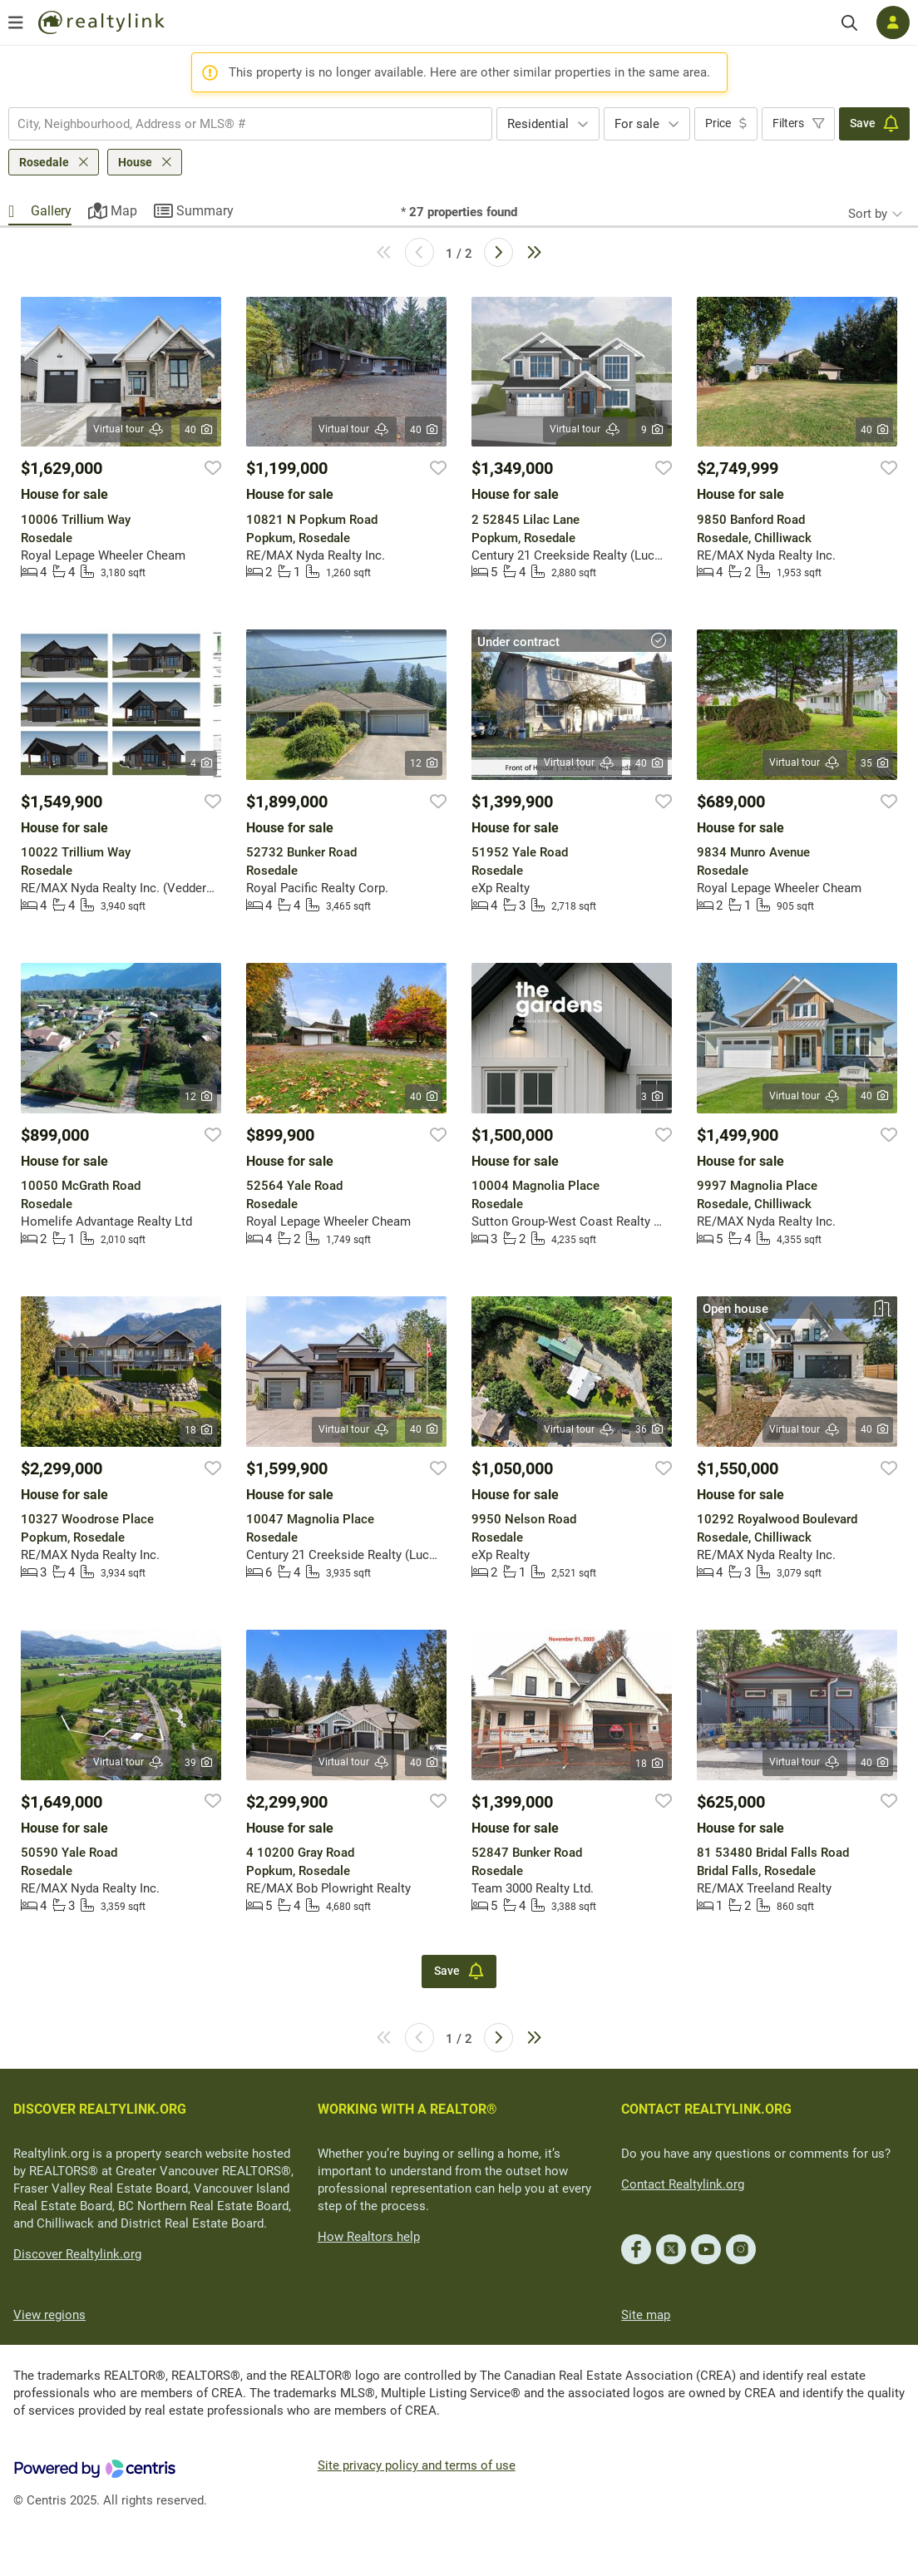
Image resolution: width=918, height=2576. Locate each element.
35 (874, 763)
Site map (645, 2314)
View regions (49, 2314)
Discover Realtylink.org (77, 2254)
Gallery (51, 211)
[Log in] (893, 22)
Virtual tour (129, 429)
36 (649, 1429)
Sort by (867, 213)
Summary (205, 211)
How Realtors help (369, 2236)
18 (198, 1430)
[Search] (849, 22)
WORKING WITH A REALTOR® (407, 2109)
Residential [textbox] (538, 123)
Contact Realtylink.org (682, 2184)
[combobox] (250, 124)
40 (198, 430)
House (135, 162)
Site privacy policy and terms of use (417, 2465)
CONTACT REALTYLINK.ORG (706, 2109)
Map (124, 211)
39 (198, 1763)
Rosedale (44, 162)
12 (423, 763)
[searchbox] (239, 124)
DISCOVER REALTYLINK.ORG (99, 2109)
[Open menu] (16, 22)
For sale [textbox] (636, 123)
